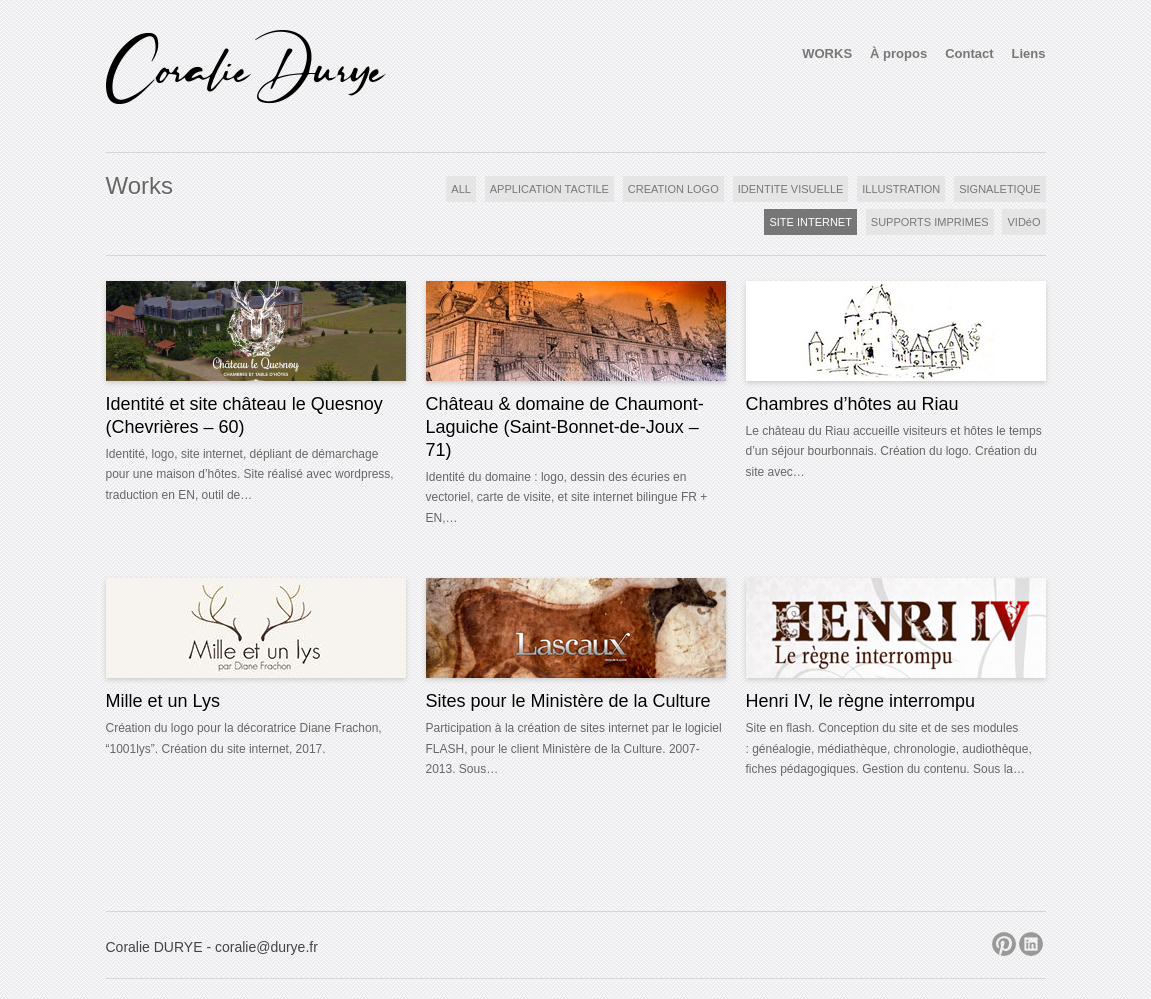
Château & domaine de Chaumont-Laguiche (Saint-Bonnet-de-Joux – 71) (565, 427)
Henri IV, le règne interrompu (860, 701)
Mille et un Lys (163, 701)
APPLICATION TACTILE (549, 189)
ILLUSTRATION (901, 189)
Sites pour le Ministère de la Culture (568, 701)
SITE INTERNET (810, 222)
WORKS (827, 53)
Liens (1029, 53)
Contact (969, 53)
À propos (898, 53)
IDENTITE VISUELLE (791, 189)
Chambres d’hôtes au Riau (852, 404)
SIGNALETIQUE (999, 189)
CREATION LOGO (673, 189)
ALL (461, 189)
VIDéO (1023, 222)
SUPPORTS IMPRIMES (930, 222)
